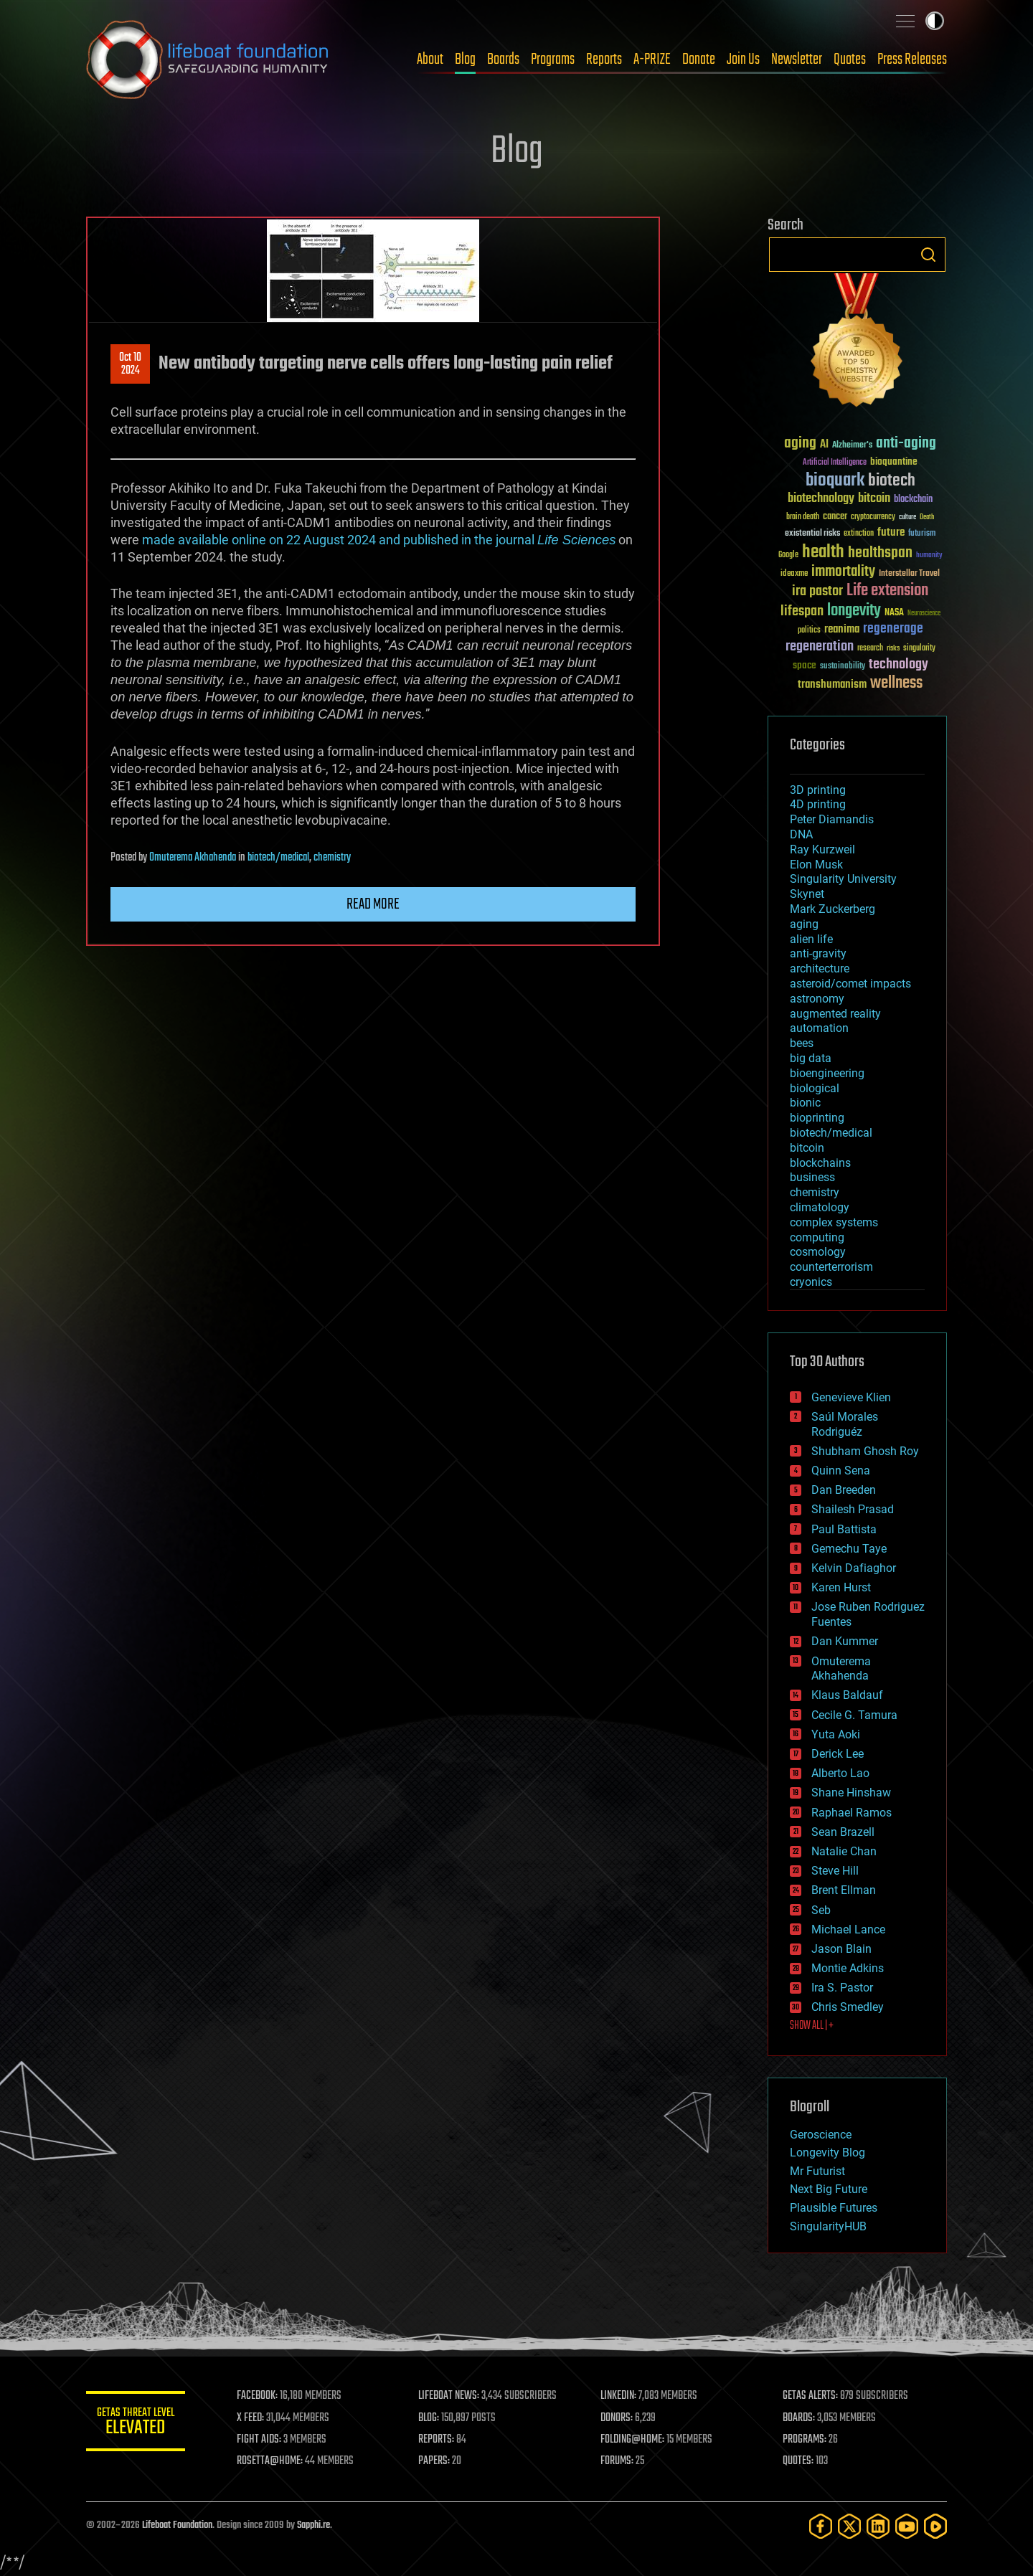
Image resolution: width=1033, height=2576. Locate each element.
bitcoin (807, 1148)
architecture (819, 968)
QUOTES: (798, 2461)
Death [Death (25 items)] (927, 517)
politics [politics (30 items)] (809, 630)
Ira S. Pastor (842, 1987)
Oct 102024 (130, 364)
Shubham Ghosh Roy (865, 1451)
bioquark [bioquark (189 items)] (835, 480)
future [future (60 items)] (891, 532)
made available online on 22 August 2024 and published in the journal (378, 539)
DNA (801, 834)
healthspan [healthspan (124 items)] (880, 553)
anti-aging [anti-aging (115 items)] (906, 444)
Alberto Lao (840, 1773)
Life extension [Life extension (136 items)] (887, 591)
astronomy (817, 998)
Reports (604, 59)
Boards (503, 59)
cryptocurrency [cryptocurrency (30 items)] (873, 517)
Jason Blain (841, 1949)
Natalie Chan (844, 1851)
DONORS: (618, 2418)
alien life (811, 939)
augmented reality (835, 1014)
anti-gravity (818, 953)
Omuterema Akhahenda (192, 857)
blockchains (820, 1163)
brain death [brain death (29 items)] (802, 517)
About (430, 59)
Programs (553, 59)
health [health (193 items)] (823, 552)
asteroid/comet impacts (850, 983)
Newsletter (796, 59)
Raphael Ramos (851, 1812)
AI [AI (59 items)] (824, 445)
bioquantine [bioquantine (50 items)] (894, 461)
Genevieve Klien (851, 1397)
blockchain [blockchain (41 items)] (913, 500)
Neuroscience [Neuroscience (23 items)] (923, 614)
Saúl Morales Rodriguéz (844, 1424)
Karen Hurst (841, 1587)
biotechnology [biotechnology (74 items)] (821, 498)
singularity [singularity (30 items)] (919, 648)
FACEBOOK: (258, 2396)
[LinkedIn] (878, 2526)
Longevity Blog (827, 2152)
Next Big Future (828, 2189)
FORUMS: (618, 2461)
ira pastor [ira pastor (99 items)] (817, 591)
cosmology (818, 1252)
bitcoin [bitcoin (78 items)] (874, 498)
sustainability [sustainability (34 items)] (842, 667)
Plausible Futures (833, 2208)
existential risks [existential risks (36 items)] (812, 534)
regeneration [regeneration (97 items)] (820, 646)
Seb (821, 1910)
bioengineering (827, 1073)
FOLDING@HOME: (634, 2439)
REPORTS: (438, 2439)
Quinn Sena (840, 1470)
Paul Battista (844, 1529)
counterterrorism (831, 1267)
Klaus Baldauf (847, 1695)
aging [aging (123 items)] (800, 444)
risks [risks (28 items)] (893, 648)
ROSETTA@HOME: (271, 2461)
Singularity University (843, 879)
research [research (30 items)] (870, 648)
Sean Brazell (842, 1832)
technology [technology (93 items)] (898, 665)
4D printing (818, 804)
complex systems (834, 1222)
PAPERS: (435, 2461)
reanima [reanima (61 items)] (841, 629)
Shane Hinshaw (851, 1792)
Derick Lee (837, 1754)
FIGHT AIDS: (260, 2439)
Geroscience (821, 2134)
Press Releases (912, 59)
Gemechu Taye (849, 1548)
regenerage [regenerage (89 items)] (893, 629)
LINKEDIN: (620, 2396)
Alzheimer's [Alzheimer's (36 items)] (852, 445)
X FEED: (251, 2418)
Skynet (807, 894)
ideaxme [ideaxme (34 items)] (794, 574)
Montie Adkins (847, 1968)
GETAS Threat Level (136, 2423)
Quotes (850, 59)
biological (814, 1088)
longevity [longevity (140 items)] (854, 611)
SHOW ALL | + (812, 2026)
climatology (819, 1207)
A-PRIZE (652, 59)
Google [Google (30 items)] (788, 555)
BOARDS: (799, 2418)
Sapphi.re (313, 2525)
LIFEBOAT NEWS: (450, 2396)
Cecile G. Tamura (854, 1715)
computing (817, 1237)
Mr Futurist (817, 2171)
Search (928, 254)
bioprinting (817, 1117)
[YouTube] (906, 2526)
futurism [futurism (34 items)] (921, 534)
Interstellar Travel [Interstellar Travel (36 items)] (909, 574)
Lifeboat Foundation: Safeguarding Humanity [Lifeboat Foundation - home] (208, 59)
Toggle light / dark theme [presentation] (934, 20)
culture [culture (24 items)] (907, 517)
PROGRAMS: (805, 2439)
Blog (465, 59)
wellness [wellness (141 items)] (896, 683)
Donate (698, 59)
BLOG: (430, 2418)
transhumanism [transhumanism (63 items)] (832, 684)
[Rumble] (935, 2526)
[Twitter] (849, 2526)
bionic (805, 1102)
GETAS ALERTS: (811, 2396)
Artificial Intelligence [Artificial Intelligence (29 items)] (835, 463)
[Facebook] (820, 2526)
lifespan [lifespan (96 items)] (802, 611)
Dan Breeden (843, 1490)
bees (801, 1043)
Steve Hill (835, 1870)
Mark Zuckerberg (832, 909)
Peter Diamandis (832, 819)
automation (819, 1028)
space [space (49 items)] (804, 665)
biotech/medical (278, 857)
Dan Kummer (844, 1641)
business (812, 1177)
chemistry (332, 857)
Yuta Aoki (835, 1734)
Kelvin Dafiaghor (853, 1568)
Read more (373, 904)
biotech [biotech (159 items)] (891, 481)
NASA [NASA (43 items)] (894, 613)
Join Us (743, 59)
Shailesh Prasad (852, 1509)
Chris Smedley (847, 2007)
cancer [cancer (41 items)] (835, 517)
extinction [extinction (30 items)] (859, 534)
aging (804, 924)
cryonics (811, 1282)
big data (810, 1058)
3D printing (818, 790)
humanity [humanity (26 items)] (929, 555)
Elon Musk (816, 864)
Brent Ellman (843, 1890)
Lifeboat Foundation (177, 2525)
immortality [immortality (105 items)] (843, 571)
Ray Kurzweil (822, 849)
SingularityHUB (828, 2226)
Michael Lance (848, 1929)
